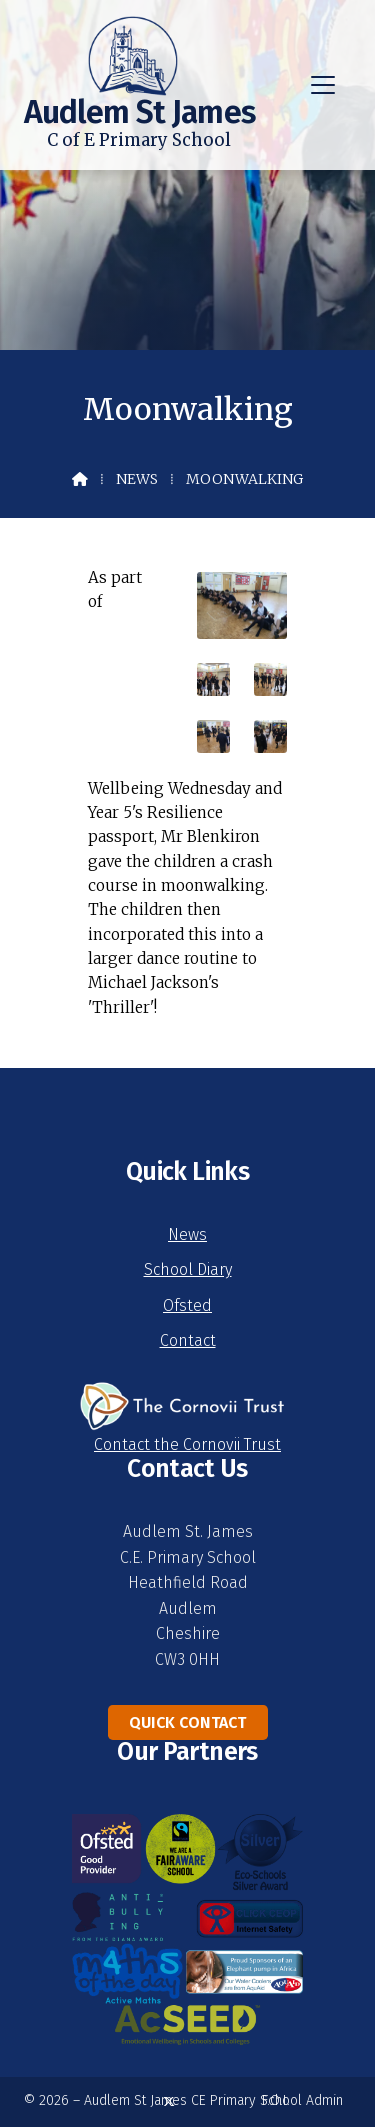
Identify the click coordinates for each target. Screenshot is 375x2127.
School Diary (188, 1269)
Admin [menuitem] (324, 2100)
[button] (323, 85)
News (137, 479)
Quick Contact (187, 1722)
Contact (188, 1340)
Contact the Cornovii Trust (187, 1444)
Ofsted (187, 1305)
